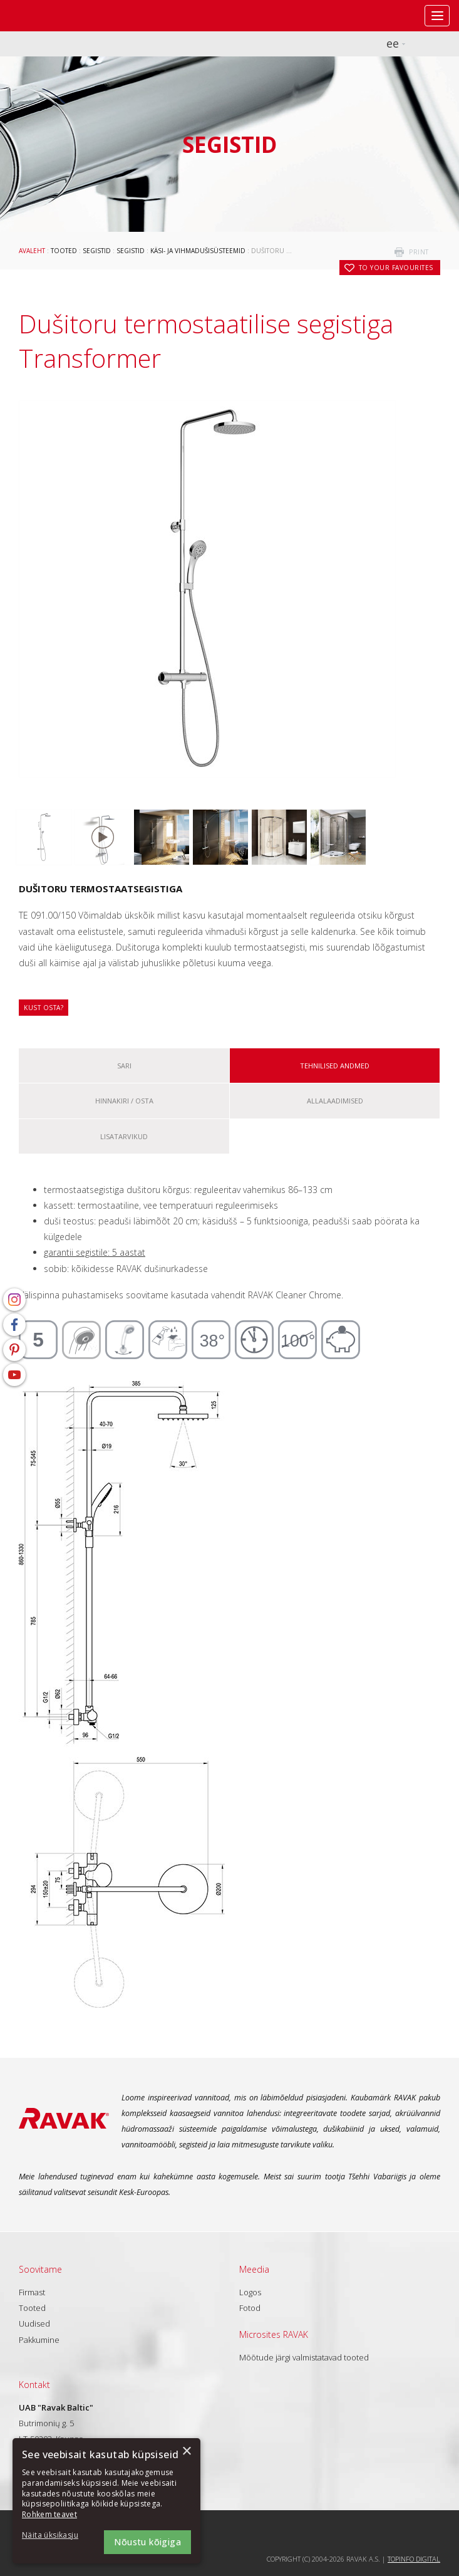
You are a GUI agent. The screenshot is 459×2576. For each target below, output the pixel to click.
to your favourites (396, 267)
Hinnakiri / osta (124, 1100)
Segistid (97, 250)
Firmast (32, 2292)
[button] (56, 2535)
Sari (124, 1065)
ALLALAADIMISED (335, 1100)
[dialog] (106, 2500)
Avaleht (32, 250)
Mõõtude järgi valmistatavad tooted (304, 2357)
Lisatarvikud (124, 1136)
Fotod (249, 2307)
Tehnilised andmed (334, 1065)
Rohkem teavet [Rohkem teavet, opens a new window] (49, 2514)
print (419, 252)
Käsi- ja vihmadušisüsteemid (197, 250)
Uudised (34, 2323)
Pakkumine (39, 2339)
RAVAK (47, 15)
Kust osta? (43, 1007)
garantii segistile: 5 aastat (94, 1252)
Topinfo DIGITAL (414, 2558)
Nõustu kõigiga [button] (147, 2542)
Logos (250, 2292)
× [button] (186, 2451)
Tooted (64, 250)
